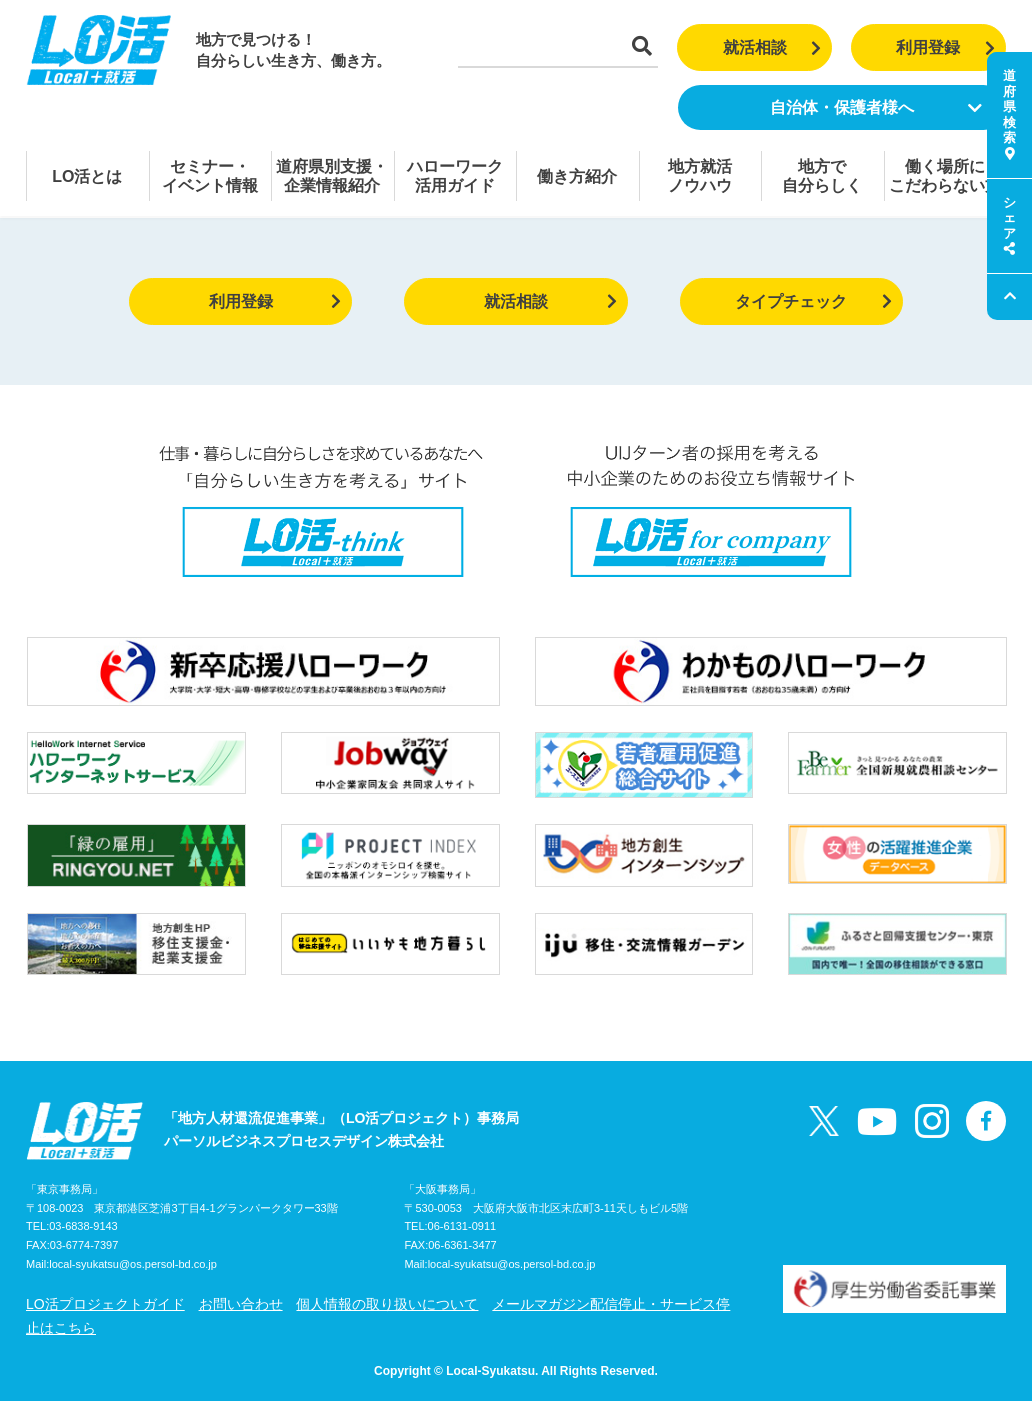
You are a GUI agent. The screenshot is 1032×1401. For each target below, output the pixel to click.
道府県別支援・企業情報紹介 (332, 176)
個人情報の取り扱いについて (387, 1304)
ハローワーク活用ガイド (455, 176)
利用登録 (945, 47)
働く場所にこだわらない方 (945, 176)
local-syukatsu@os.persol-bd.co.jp (133, 1264)
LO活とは (87, 176)
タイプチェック (813, 301)
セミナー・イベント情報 (210, 176)
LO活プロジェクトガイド (105, 1304)
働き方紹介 (577, 176)
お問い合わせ (241, 1304)
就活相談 (772, 47)
